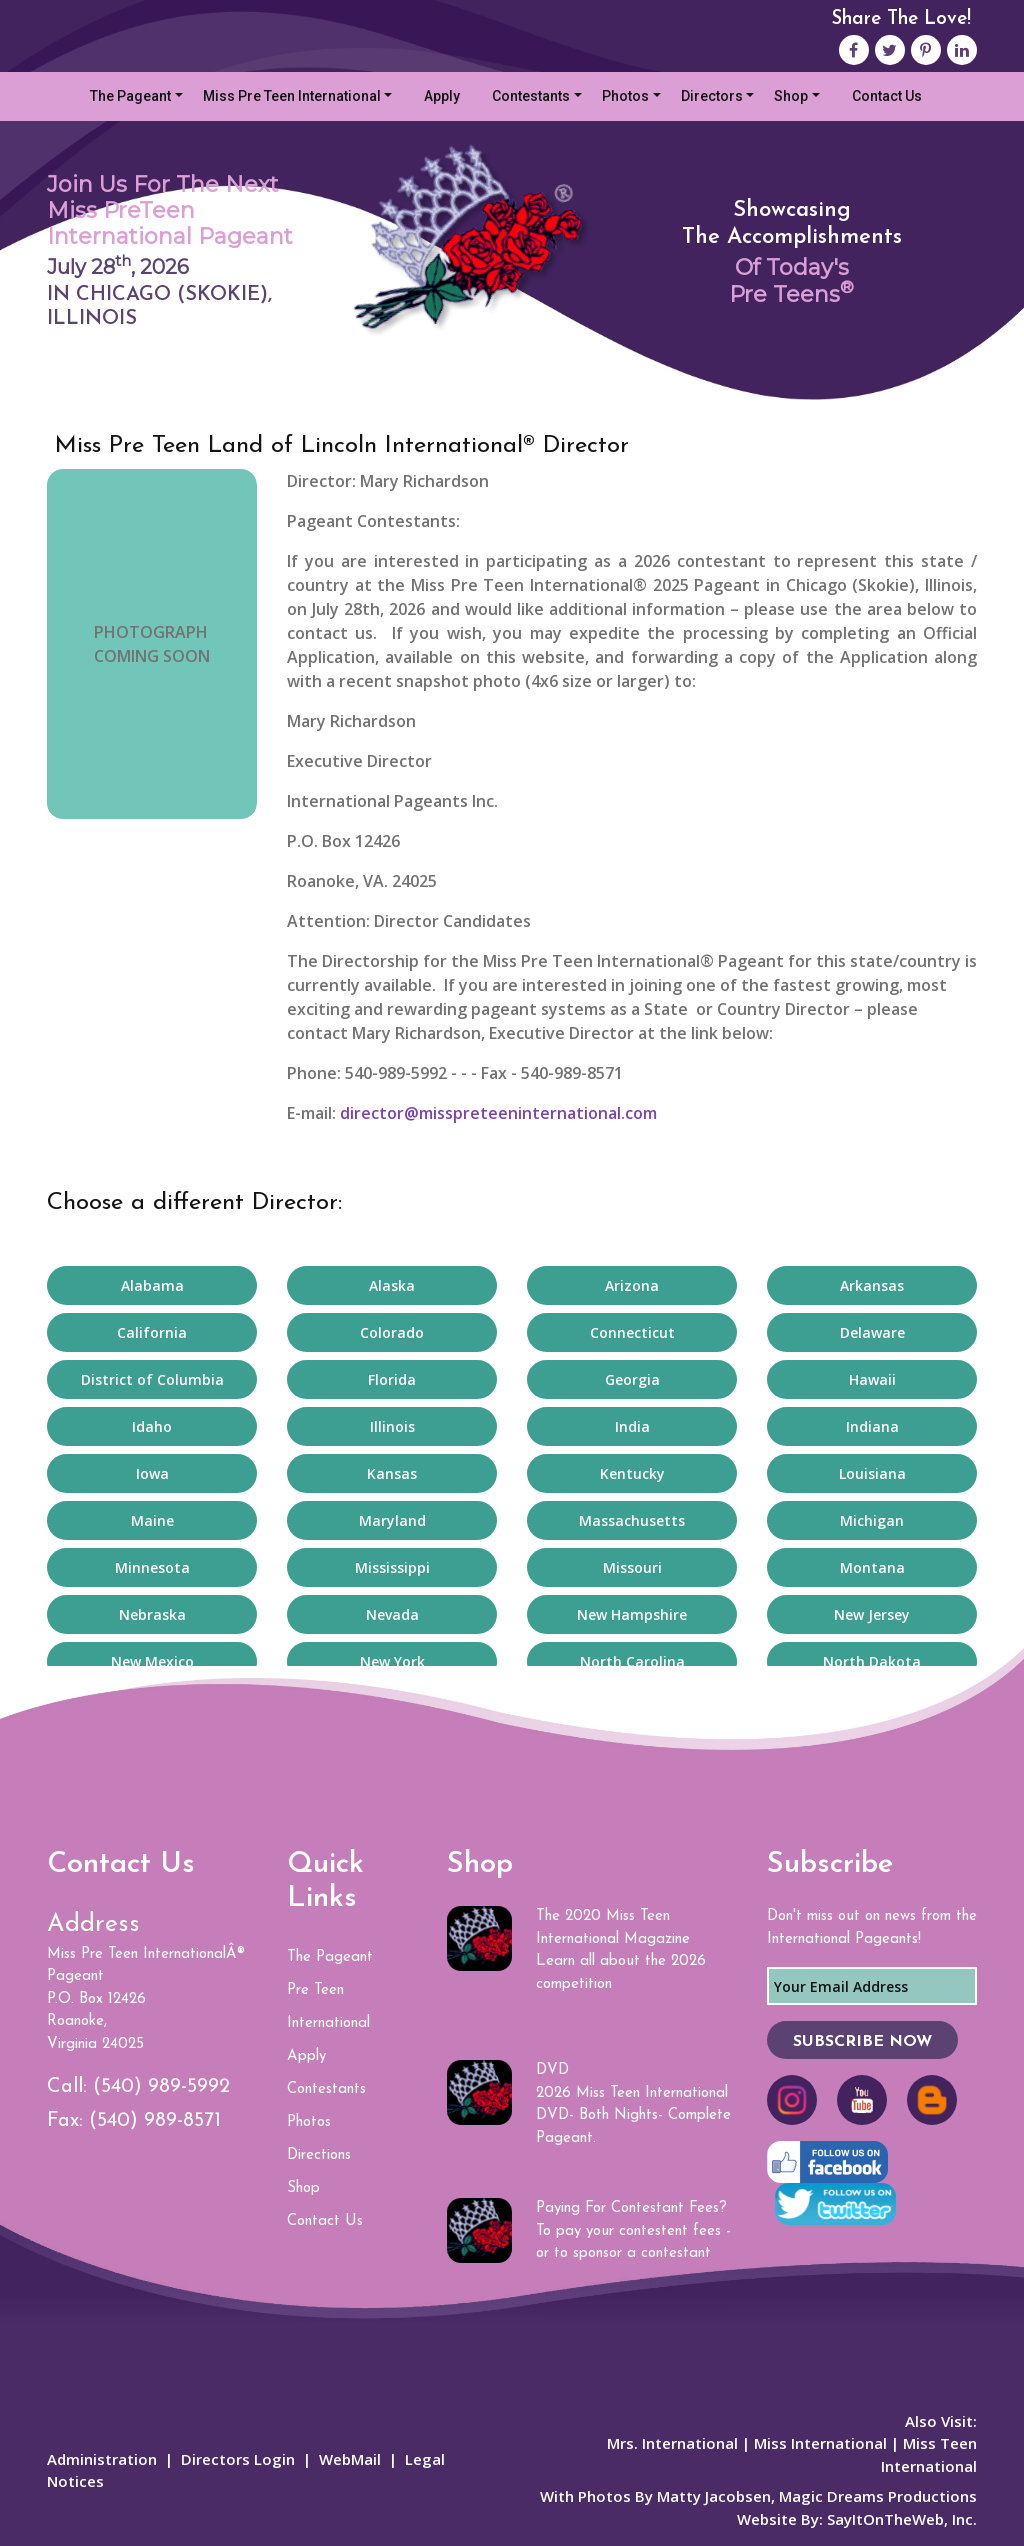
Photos (625, 96)
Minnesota (152, 1567)
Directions (319, 2155)
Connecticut (632, 1332)
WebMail (350, 2459)
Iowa (152, 1473)
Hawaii (872, 1379)
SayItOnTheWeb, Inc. (902, 2519)
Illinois (392, 1426)
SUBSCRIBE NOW (862, 2042)
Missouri (632, 1567)
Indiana (872, 1426)
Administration (102, 2459)
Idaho (152, 1426)
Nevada (392, 1614)
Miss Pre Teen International (292, 96)
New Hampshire (632, 1614)
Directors (712, 96)
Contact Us (887, 96)
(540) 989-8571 (155, 2121)
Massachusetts (632, 1520)
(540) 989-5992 (161, 2087)
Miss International (820, 2443)
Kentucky (632, 1473)
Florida (392, 1379)
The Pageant (130, 96)
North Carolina (632, 1661)
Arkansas (872, 1285)
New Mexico (152, 1661)
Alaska (392, 1285)
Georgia (632, 1379)
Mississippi (392, 1567)
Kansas (392, 1473)
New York (392, 1661)
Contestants (531, 96)
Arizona (632, 1285)
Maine (152, 1520)
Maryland (392, 1520)
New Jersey (872, 1614)
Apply (442, 96)
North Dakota (872, 1661)
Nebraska (152, 1614)
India (632, 1426)
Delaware (872, 1332)
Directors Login (238, 2459)
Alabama (152, 1285)
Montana (872, 1567)
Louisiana (872, 1473)
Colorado (392, 1332)
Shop (791, 96)
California (152, 1332)
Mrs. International (672, 2443)
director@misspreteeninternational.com (498, 1113)
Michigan (872, 1520)
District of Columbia (152, 1379)
